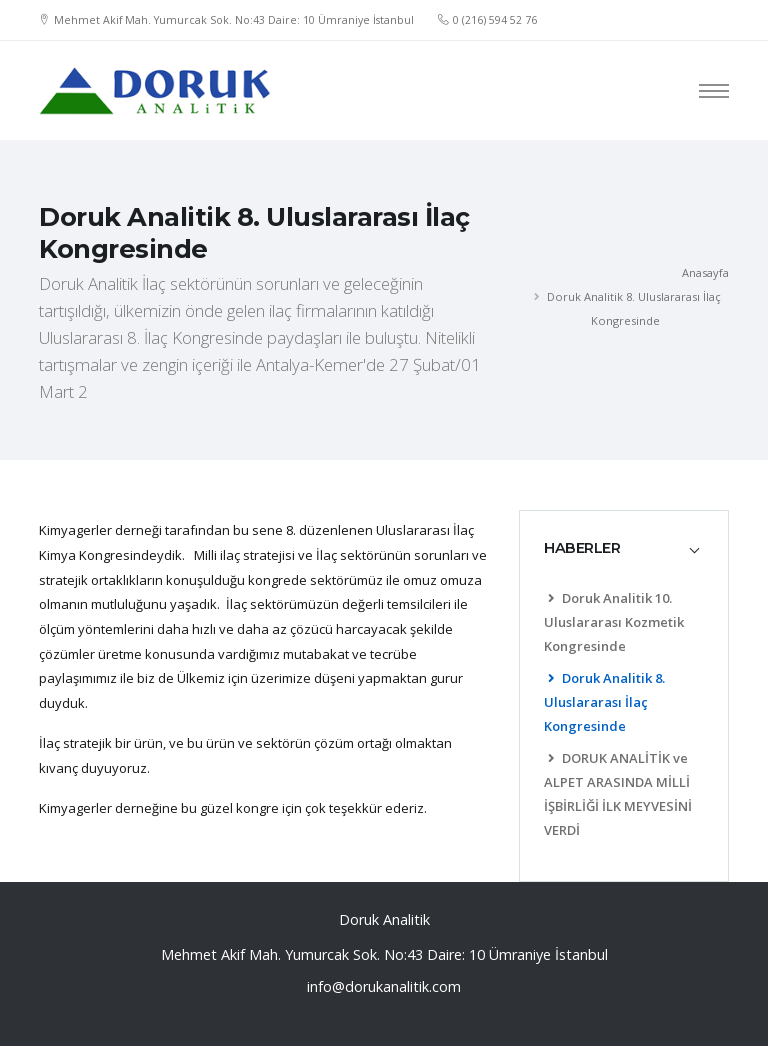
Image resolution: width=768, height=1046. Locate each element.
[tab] (624, 548)
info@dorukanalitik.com (384, 986)
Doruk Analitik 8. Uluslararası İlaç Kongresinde (604, 702)
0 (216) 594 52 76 (495, 20)
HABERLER (582, 548)
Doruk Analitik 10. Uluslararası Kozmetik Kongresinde (614, 622)
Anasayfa (705, 272)
